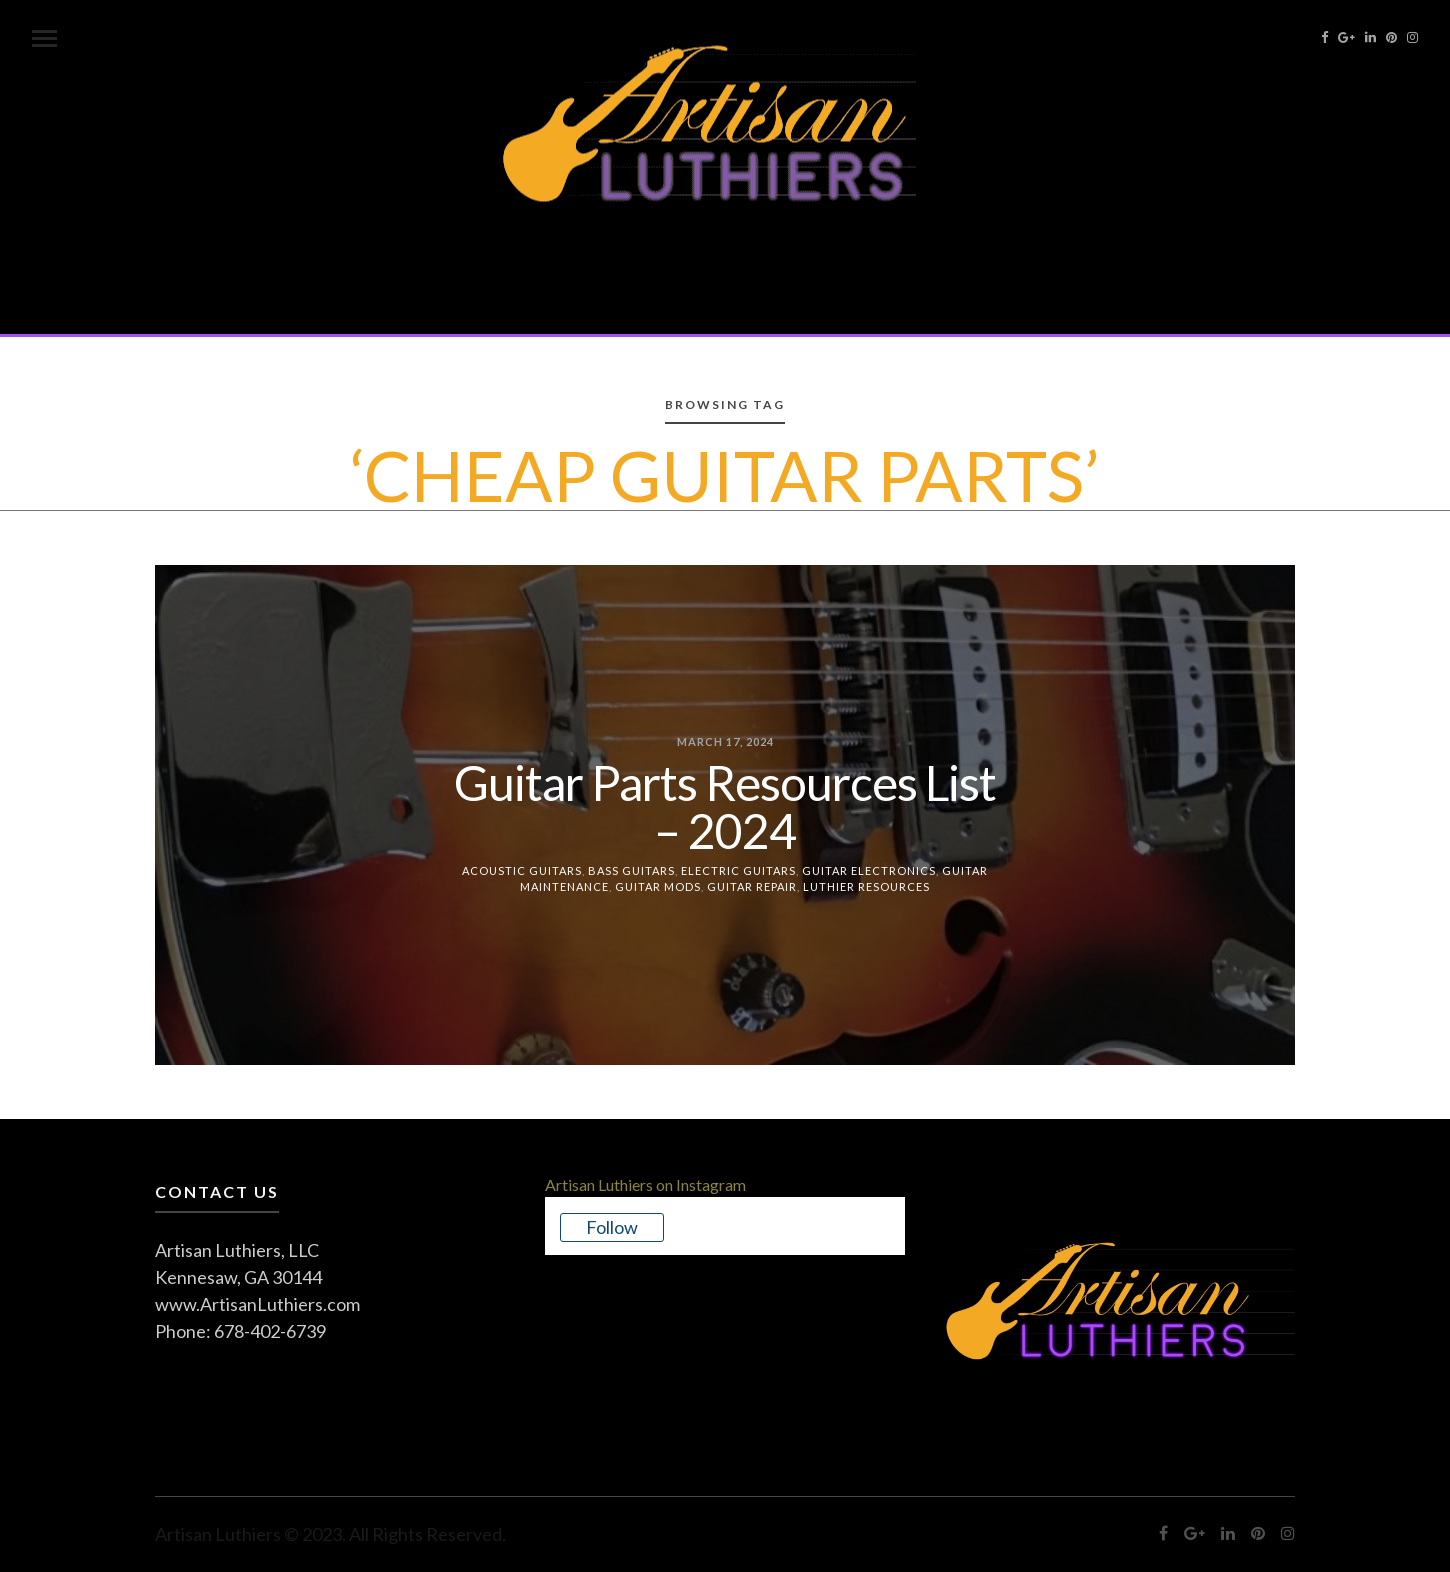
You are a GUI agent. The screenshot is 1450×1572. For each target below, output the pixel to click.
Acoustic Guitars (522, 869)
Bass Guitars (631, 869)
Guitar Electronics (869, 869)
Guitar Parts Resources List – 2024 (725, 805)
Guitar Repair (752, 886)
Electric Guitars (738, 869)
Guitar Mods (658, 886)
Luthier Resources (866, 886)
